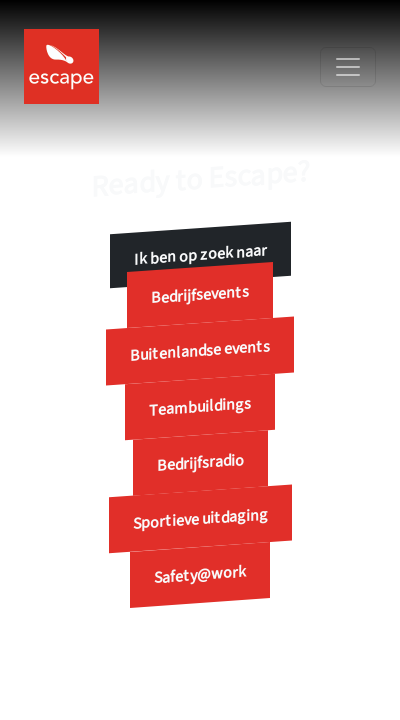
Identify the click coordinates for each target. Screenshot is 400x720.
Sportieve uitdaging (200, 518)
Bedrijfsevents (200, 295)
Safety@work (200, 575)
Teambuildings (200, 406)
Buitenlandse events (200, 351)
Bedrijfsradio (200, 463)
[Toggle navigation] (348, 67)
